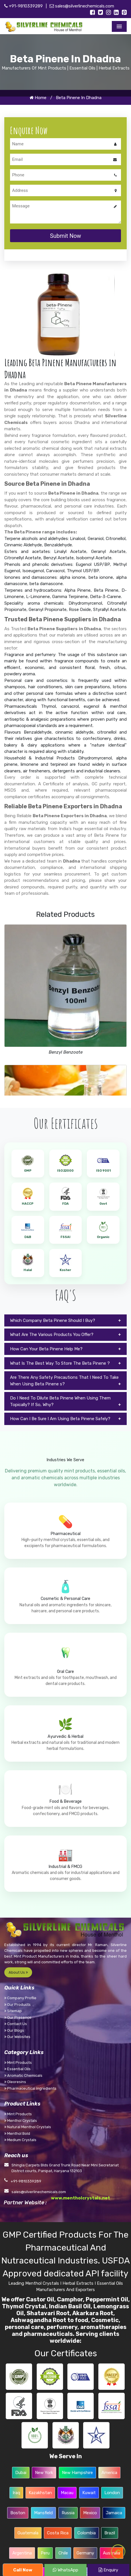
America (109, 2472)
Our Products (17, 2004)
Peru (45, 2553)
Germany (85, 2553)
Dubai (20, 2472)
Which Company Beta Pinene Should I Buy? (52, 1320)
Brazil (109, 2532)
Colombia (86, 2532)
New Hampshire (77, 2472)
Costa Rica (58, 2532)
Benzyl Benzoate (66, 1052)
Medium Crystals (20, 2140)
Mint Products (18, 2062)
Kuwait (89, 2492)
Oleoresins (15, 2082)
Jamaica (114, 2512)
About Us (18, 1972)
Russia (68, 2512)
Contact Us (15, 2024)
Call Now (22, 2570)
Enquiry (108, 2570)
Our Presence (18, 2017)
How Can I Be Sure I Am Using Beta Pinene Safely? (60, 1418)
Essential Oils (17, 2069)
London (112, 2492)
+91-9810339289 (23, 6)
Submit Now (65, 235)
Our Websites (17, 2037)
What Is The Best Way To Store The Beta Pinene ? (60, 1363)
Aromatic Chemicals (23, 2075)
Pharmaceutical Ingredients (30, 2088)
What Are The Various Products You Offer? (51, 1334)
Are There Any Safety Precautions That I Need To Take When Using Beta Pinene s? (64, 1381)
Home (38, 97)
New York (44, 2472)
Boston (17, 2512)
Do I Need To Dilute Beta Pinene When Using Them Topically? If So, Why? (60, 1401)
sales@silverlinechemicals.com (82, 6)
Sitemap (13, 2011)
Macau (67, 2492)
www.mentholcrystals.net (80, 2198)
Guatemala (27, 2532)
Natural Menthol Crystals (27, 2127)
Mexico (90, 2512)
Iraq (16, 2492)
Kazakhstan (40, 2492)
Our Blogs (14, 2030)
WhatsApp (65, 2570)
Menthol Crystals (20, 2120)
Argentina (22, 2553)
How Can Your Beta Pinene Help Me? (46, 1348)
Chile (63, 2553)
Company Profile (20, 1998)
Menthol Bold (17, 2133)
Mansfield (43, 2512)
